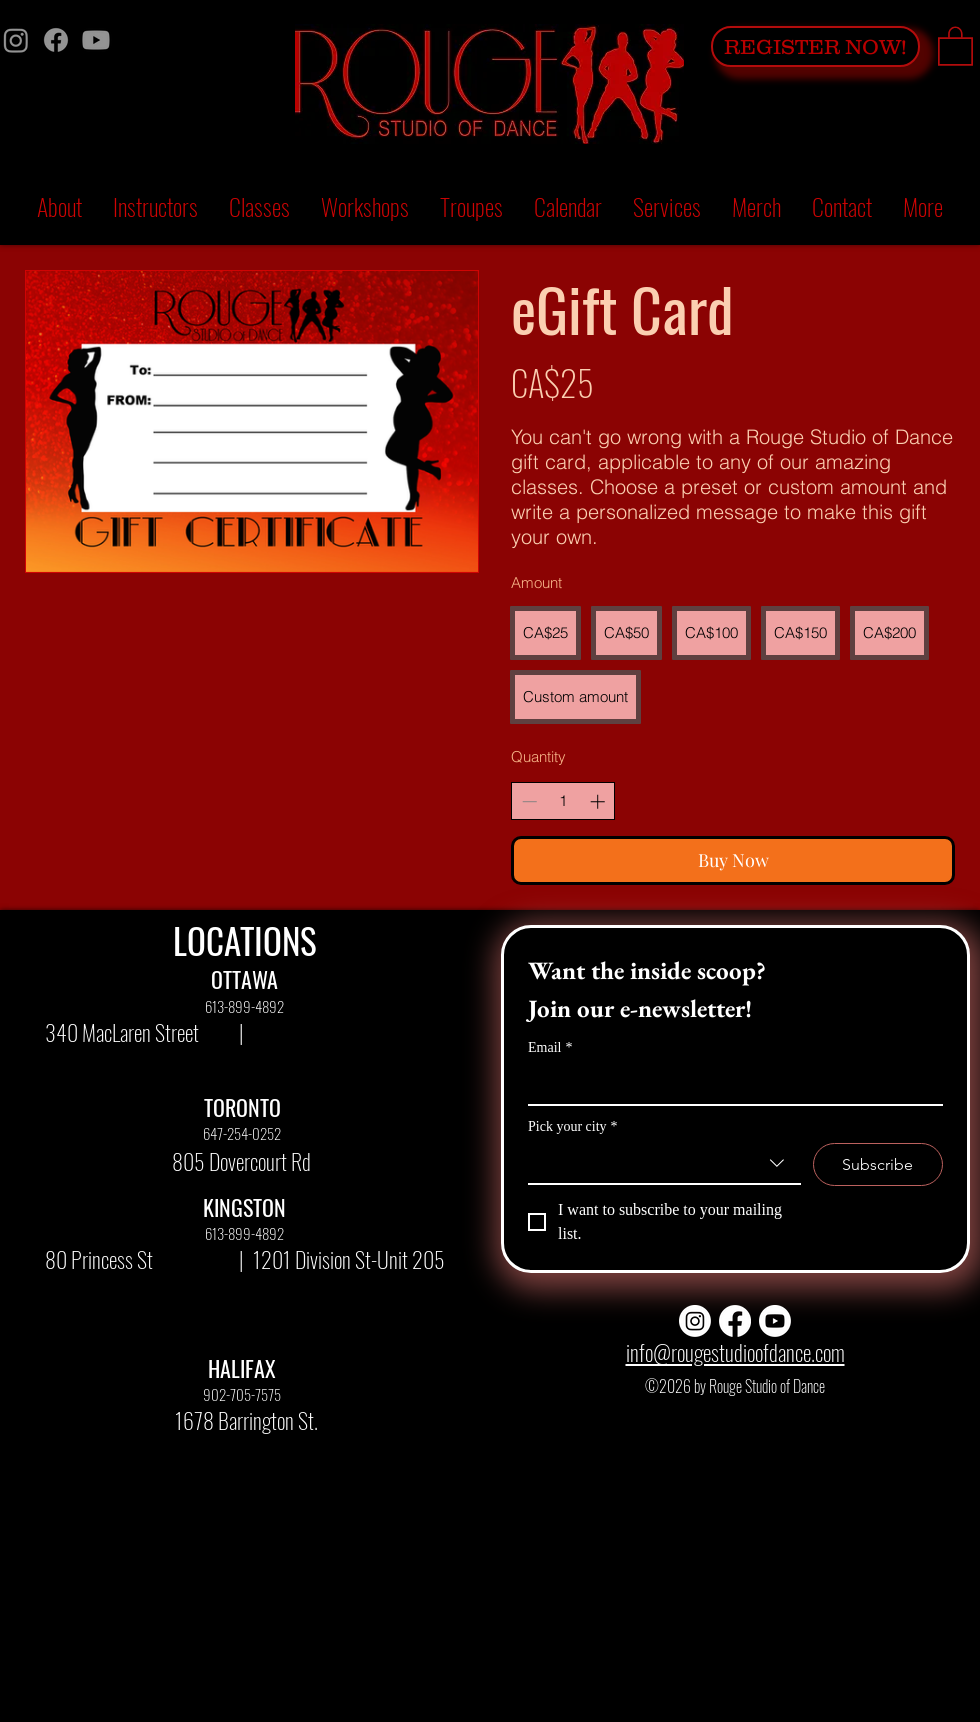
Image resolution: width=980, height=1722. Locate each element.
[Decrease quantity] (529, 801)
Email (550, 1047)
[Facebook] (56, 40)
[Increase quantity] (597, 801)
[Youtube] (96, 40)
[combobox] (664, 1164)
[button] (955, 45)
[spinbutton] (563, 801)
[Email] (729, 1084)
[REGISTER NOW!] (815, 46)
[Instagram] (16, 40)
